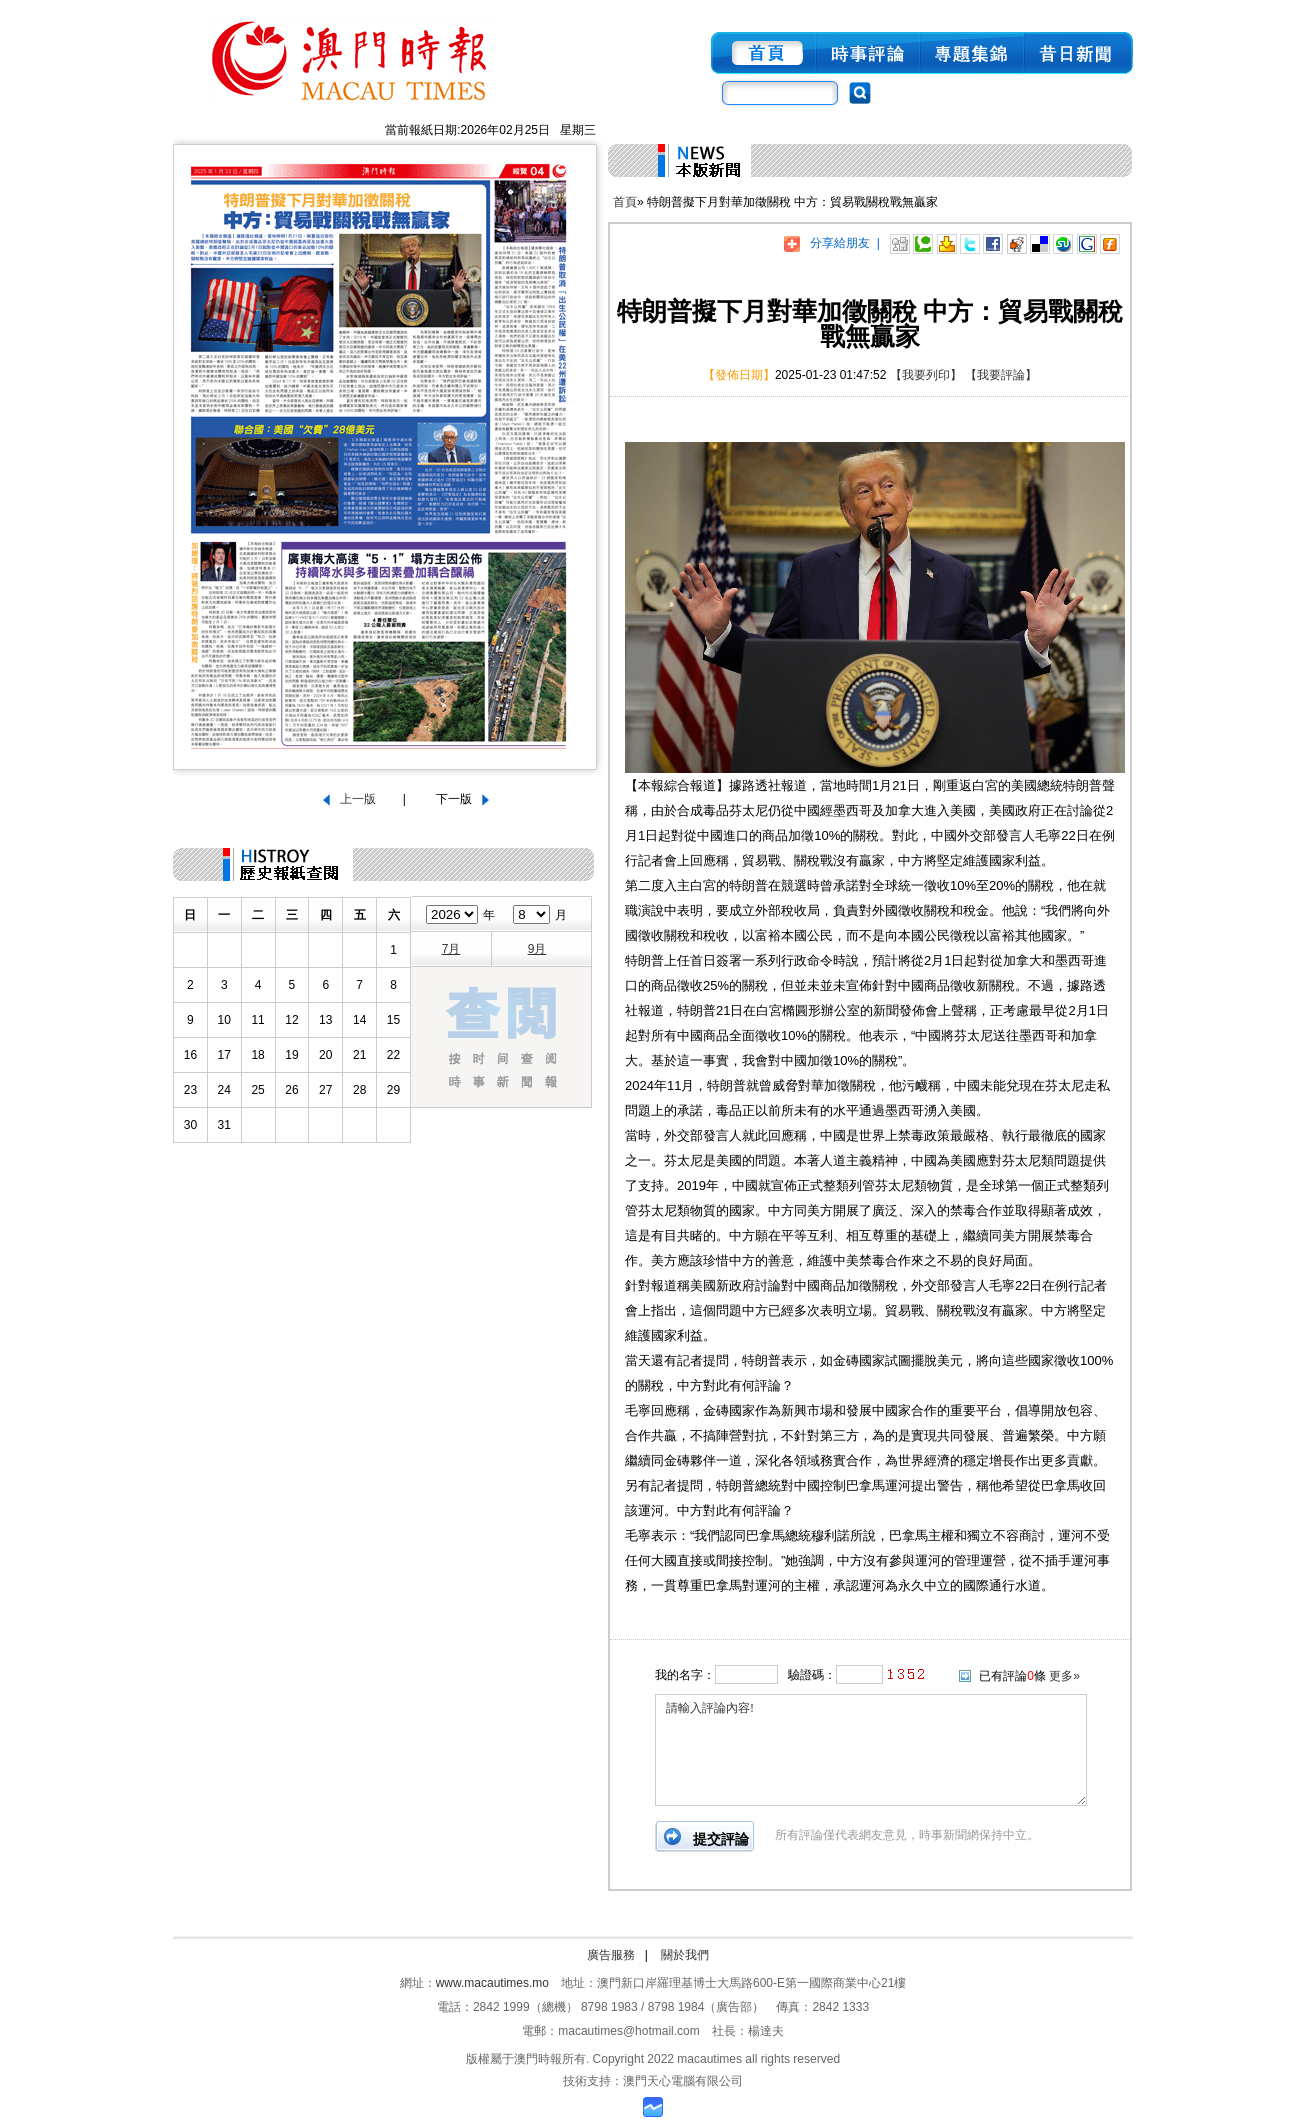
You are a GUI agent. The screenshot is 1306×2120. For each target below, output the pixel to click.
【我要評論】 (1001, 375)
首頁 (625, 202)
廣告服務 (611, 1955)
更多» (1064, 1676)
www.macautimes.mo (492, 1983)
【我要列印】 (926, 375)
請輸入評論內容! (871, 1750)
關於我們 (685, 1955)
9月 (537, 949)
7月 (451, 949)
